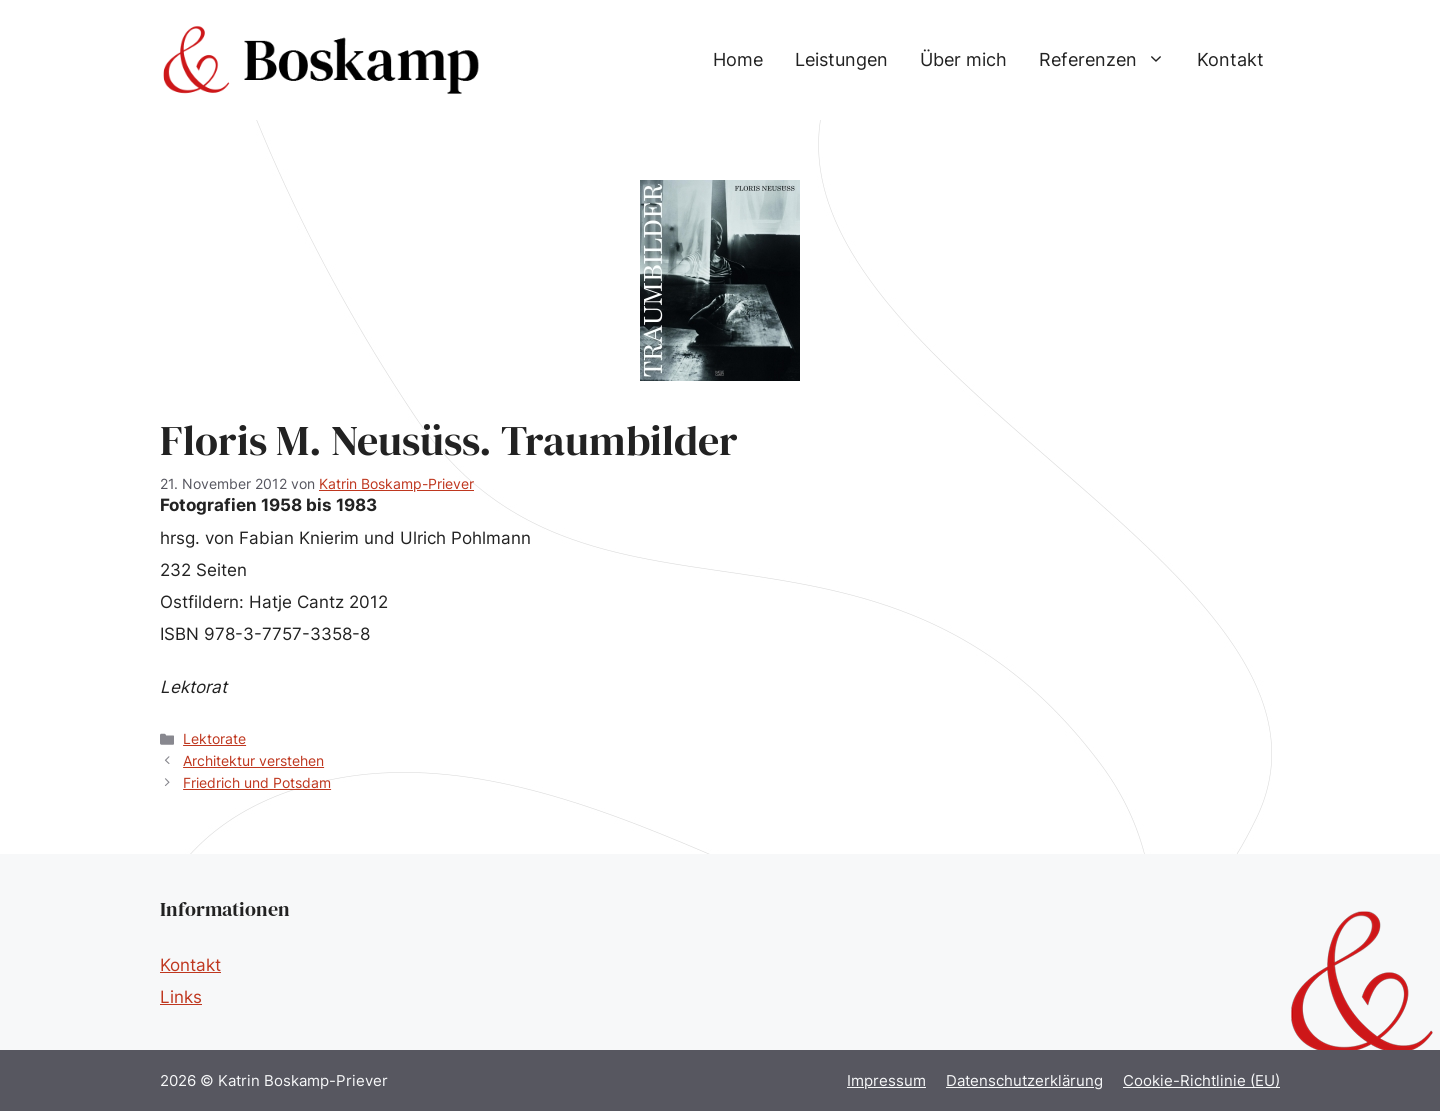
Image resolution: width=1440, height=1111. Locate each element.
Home (738, 59)
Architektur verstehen (253, 760)
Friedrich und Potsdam (257, 782)
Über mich (963, 59)
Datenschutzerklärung (1024, 1080)
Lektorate (214, 738)
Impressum (886, 1080)
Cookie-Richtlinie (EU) (1201, 1080)
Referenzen (1110, 60)
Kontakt (1230, 59)
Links (181, 997)
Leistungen (841, 59)
